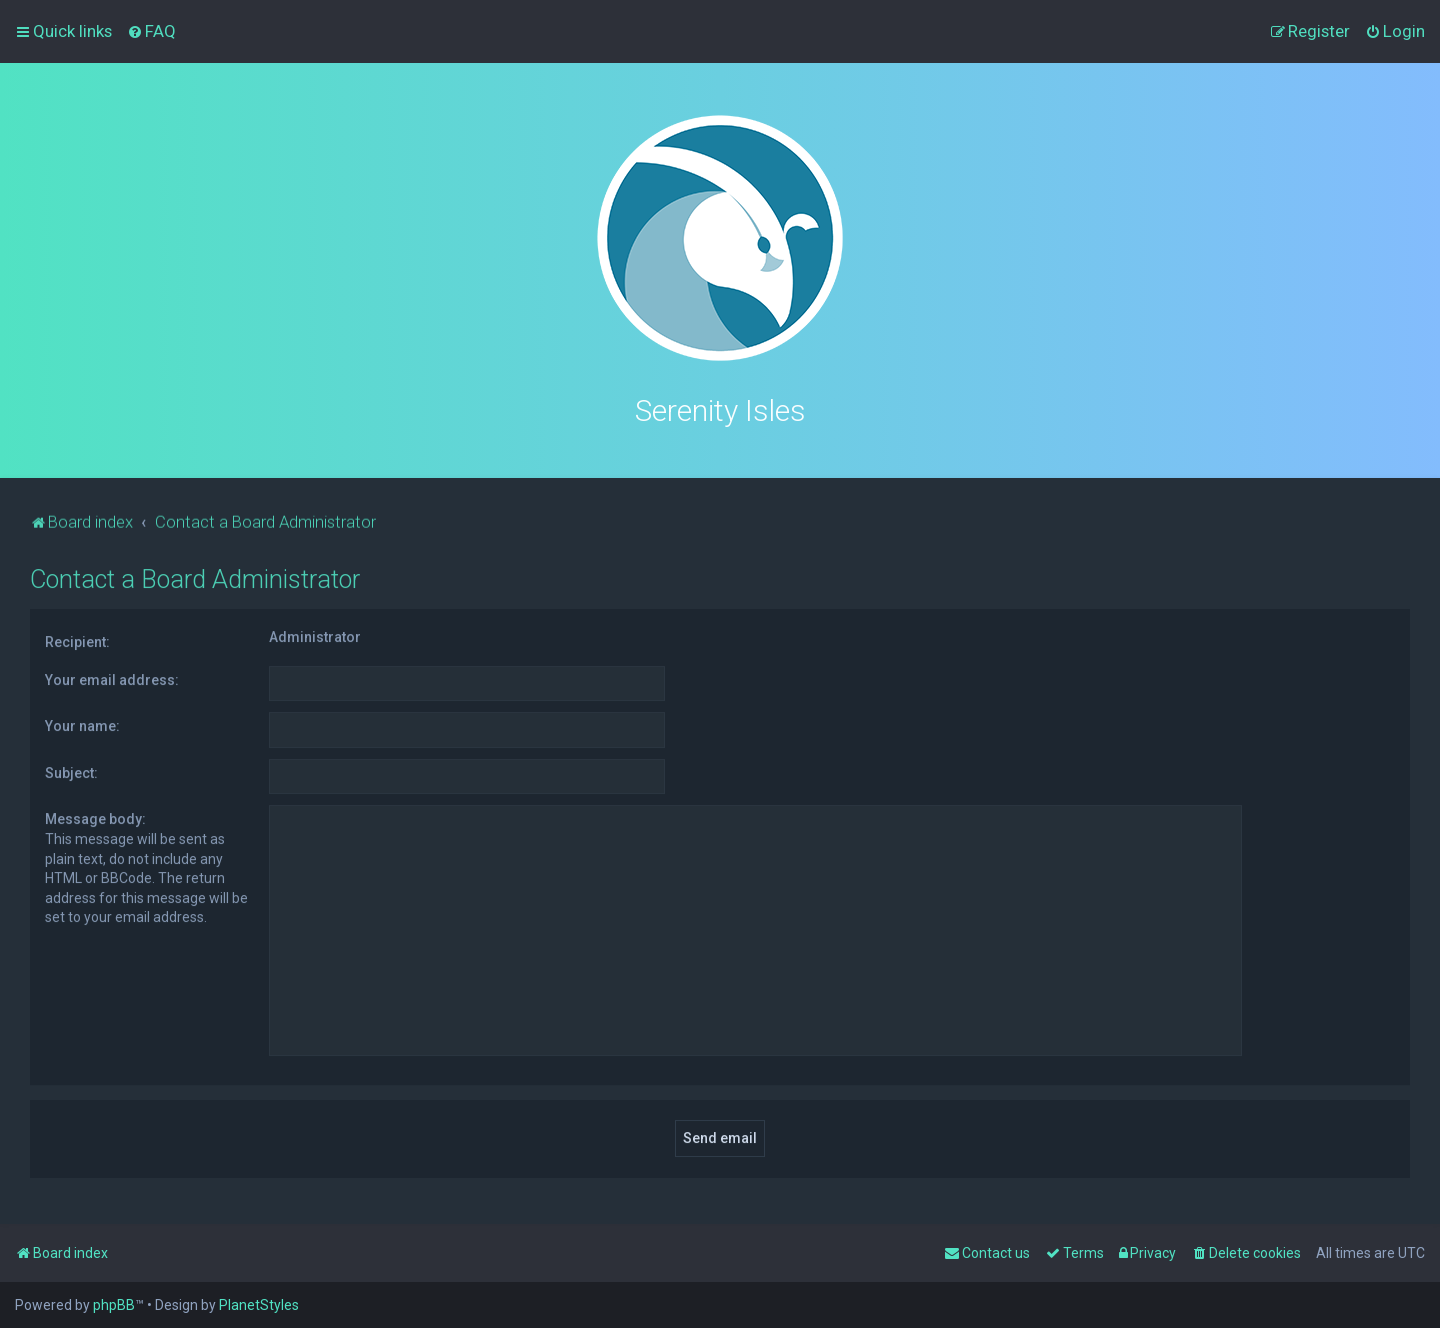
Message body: (95, 817)
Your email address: (112, 677)
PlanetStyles (259, 1305)
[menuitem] (151, 31)
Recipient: (77, 640)
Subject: (71, 770)
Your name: (82, 724)
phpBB (114, 1305)
